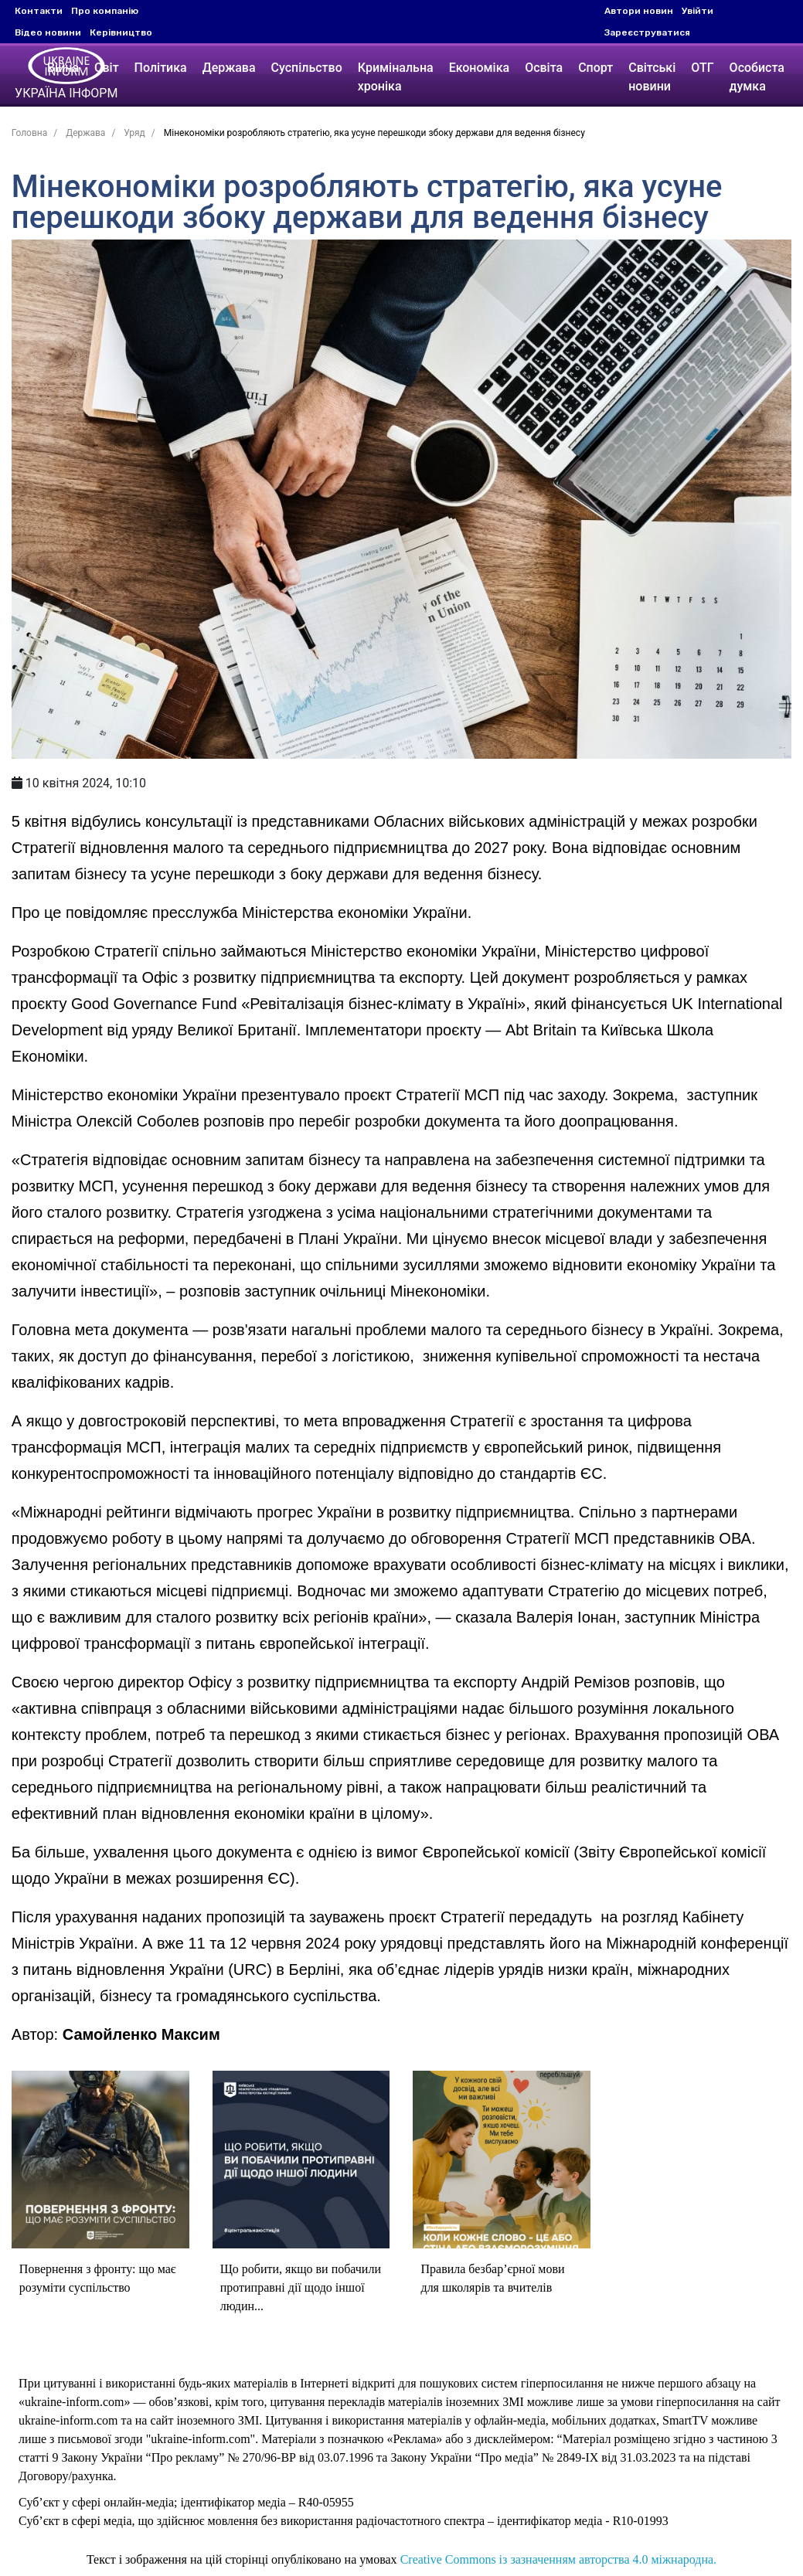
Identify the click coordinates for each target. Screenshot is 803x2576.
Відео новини (48, 32)
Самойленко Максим (139, 2011)
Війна (65, 67)
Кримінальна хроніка (398, 76)
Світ (109, 67)
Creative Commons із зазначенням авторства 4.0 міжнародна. (558, 2537)
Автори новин (638, 10)
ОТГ (704, 67)
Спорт (597, 67)
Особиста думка (759, 76)
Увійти (697, 10)
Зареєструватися (647, 32)
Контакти (39, 10)
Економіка (481, 67)
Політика (163, 67)
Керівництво (121, 32)
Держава (231, 67)
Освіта (546, 67)
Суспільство (309, 67)
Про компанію (104, 10)
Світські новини (654, 76)
